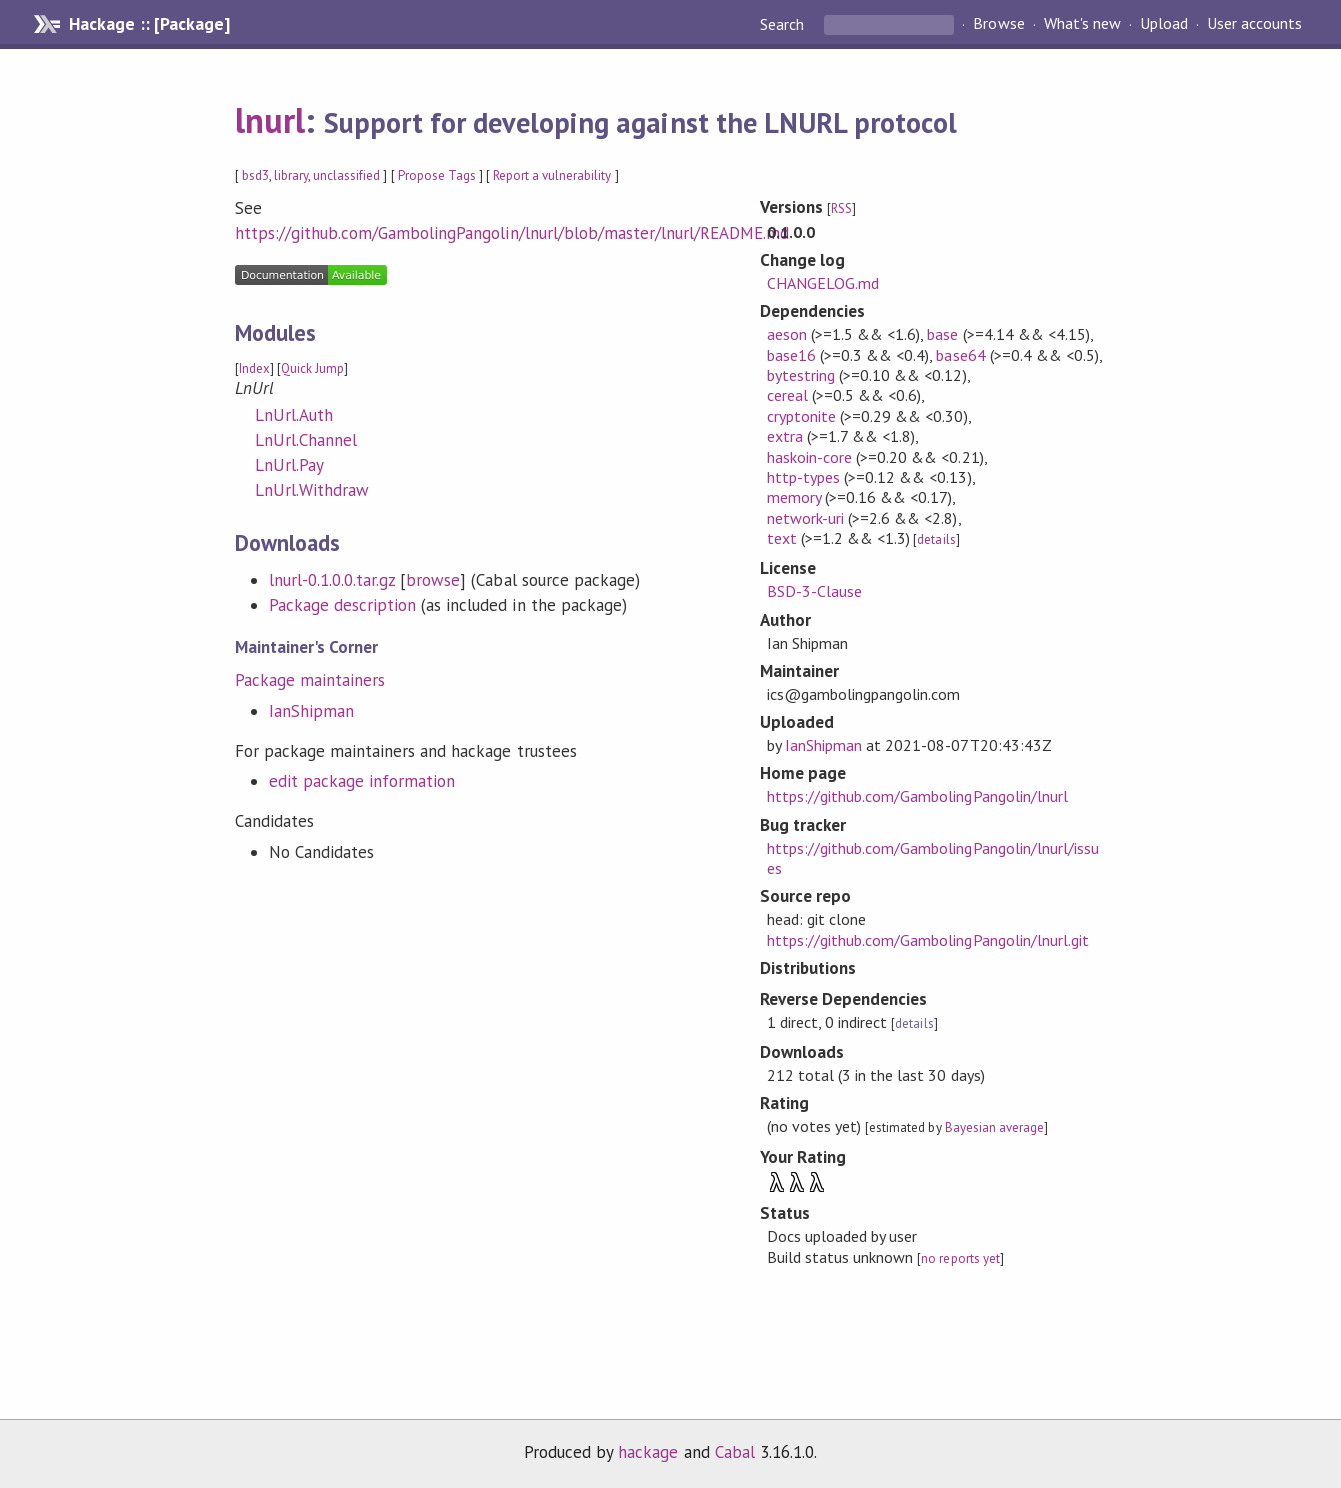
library (291, 175)
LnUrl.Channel (306, 440)
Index (254, 368)
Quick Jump (312, 368)
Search (784, 24)
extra (785, 436)
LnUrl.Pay (289, 465)
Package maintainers (310, 680)
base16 (791, 355)
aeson (787, 334)
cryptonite (801, 416)
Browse (998, 24)
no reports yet (960, 1258)
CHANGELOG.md (823, 283)
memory (794, 497)
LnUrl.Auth (294, 415)
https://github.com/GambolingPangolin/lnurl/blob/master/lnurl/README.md (512, 233)
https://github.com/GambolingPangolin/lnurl (917, 796)
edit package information (362, 781)
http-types (803, 477)
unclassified (346, 175)
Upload (1164, 24)
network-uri (805, 518)
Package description (342, 605)
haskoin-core (809, 457)
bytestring (801, 375)
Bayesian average (994, 1127)
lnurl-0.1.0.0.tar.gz (332, 580)
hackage (648, 1452)
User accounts (1254, 24)
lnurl (270, 120)
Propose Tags (437, 175)
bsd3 (255, 175)
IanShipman (311, 711)
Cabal (735, 1452)
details (936, 539)
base (942, 334)
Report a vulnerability (552, 175)
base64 (960, 355)
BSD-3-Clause (814, 591)
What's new (1082, 24)
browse (433, 580)
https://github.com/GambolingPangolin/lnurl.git (928, 940)
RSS (841, 208)
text (782, 538)
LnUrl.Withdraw (312, 490)
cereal (787, 395)
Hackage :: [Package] (149, 24)
